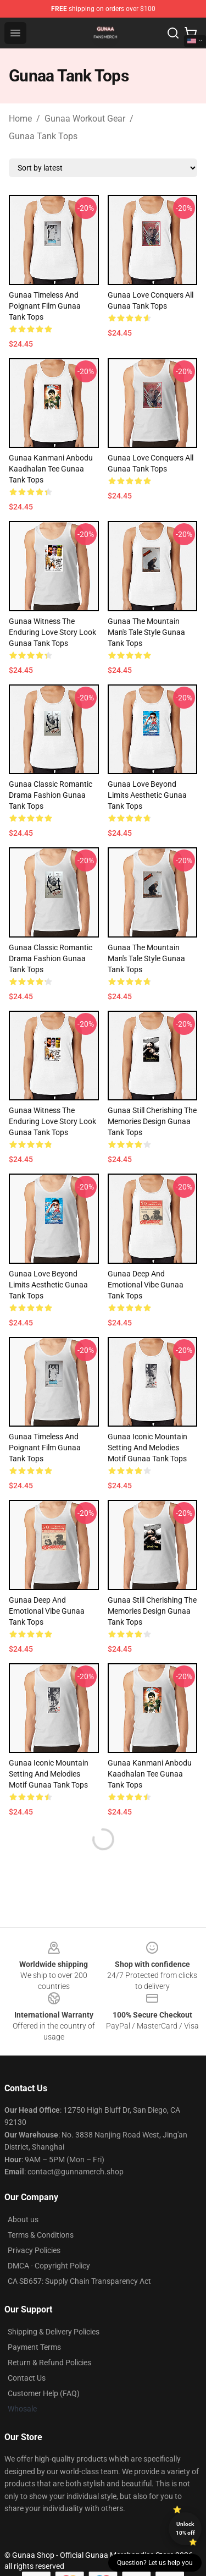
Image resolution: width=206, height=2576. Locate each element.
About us (23, 2219)
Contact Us (27, 2378)
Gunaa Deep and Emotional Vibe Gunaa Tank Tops (145, 1284)
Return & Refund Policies (49, 2362)
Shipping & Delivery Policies (53, 2331)
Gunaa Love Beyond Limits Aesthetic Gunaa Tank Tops (147, 795)
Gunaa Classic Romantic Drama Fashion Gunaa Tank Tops (50, 795)
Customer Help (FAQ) (44, 2393)
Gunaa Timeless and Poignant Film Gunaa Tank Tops (45, 306)
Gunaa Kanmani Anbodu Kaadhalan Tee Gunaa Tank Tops (51, 468)
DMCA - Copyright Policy (49, 2265)
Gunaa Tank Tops (43, 136)
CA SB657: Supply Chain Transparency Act (79, 2281)
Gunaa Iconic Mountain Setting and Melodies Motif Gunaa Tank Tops (147, 1447)
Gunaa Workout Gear (84, 118)
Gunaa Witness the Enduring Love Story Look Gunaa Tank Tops (52, 632)
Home (20, 118)
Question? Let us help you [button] (155, 2563)
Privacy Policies (34, 2250)
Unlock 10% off (185, 2528)
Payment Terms (34, 2347)
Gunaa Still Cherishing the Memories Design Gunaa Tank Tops (152, 1121)
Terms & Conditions (41, 2234)
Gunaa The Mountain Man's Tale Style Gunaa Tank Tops (146, 632)
